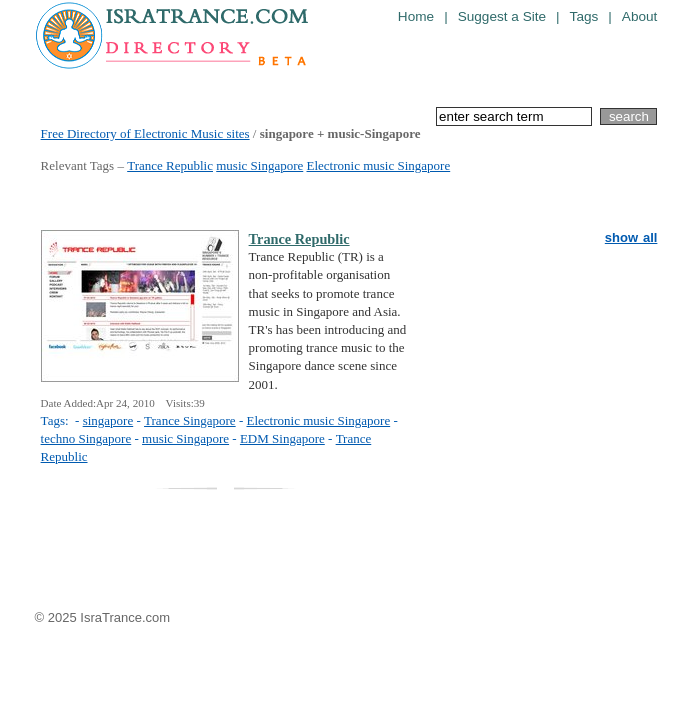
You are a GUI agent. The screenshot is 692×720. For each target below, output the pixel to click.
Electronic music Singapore (379, 165)
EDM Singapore (282, 438)
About (640, 16)
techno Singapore (86, 438)
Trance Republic (170, 165)
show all (631, 237)
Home (416, 16)
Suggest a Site (502, 16)
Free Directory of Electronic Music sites (145, 133)
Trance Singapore (190, 420)
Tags (584, 16)
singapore (108, 420)
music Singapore (259, 165)
